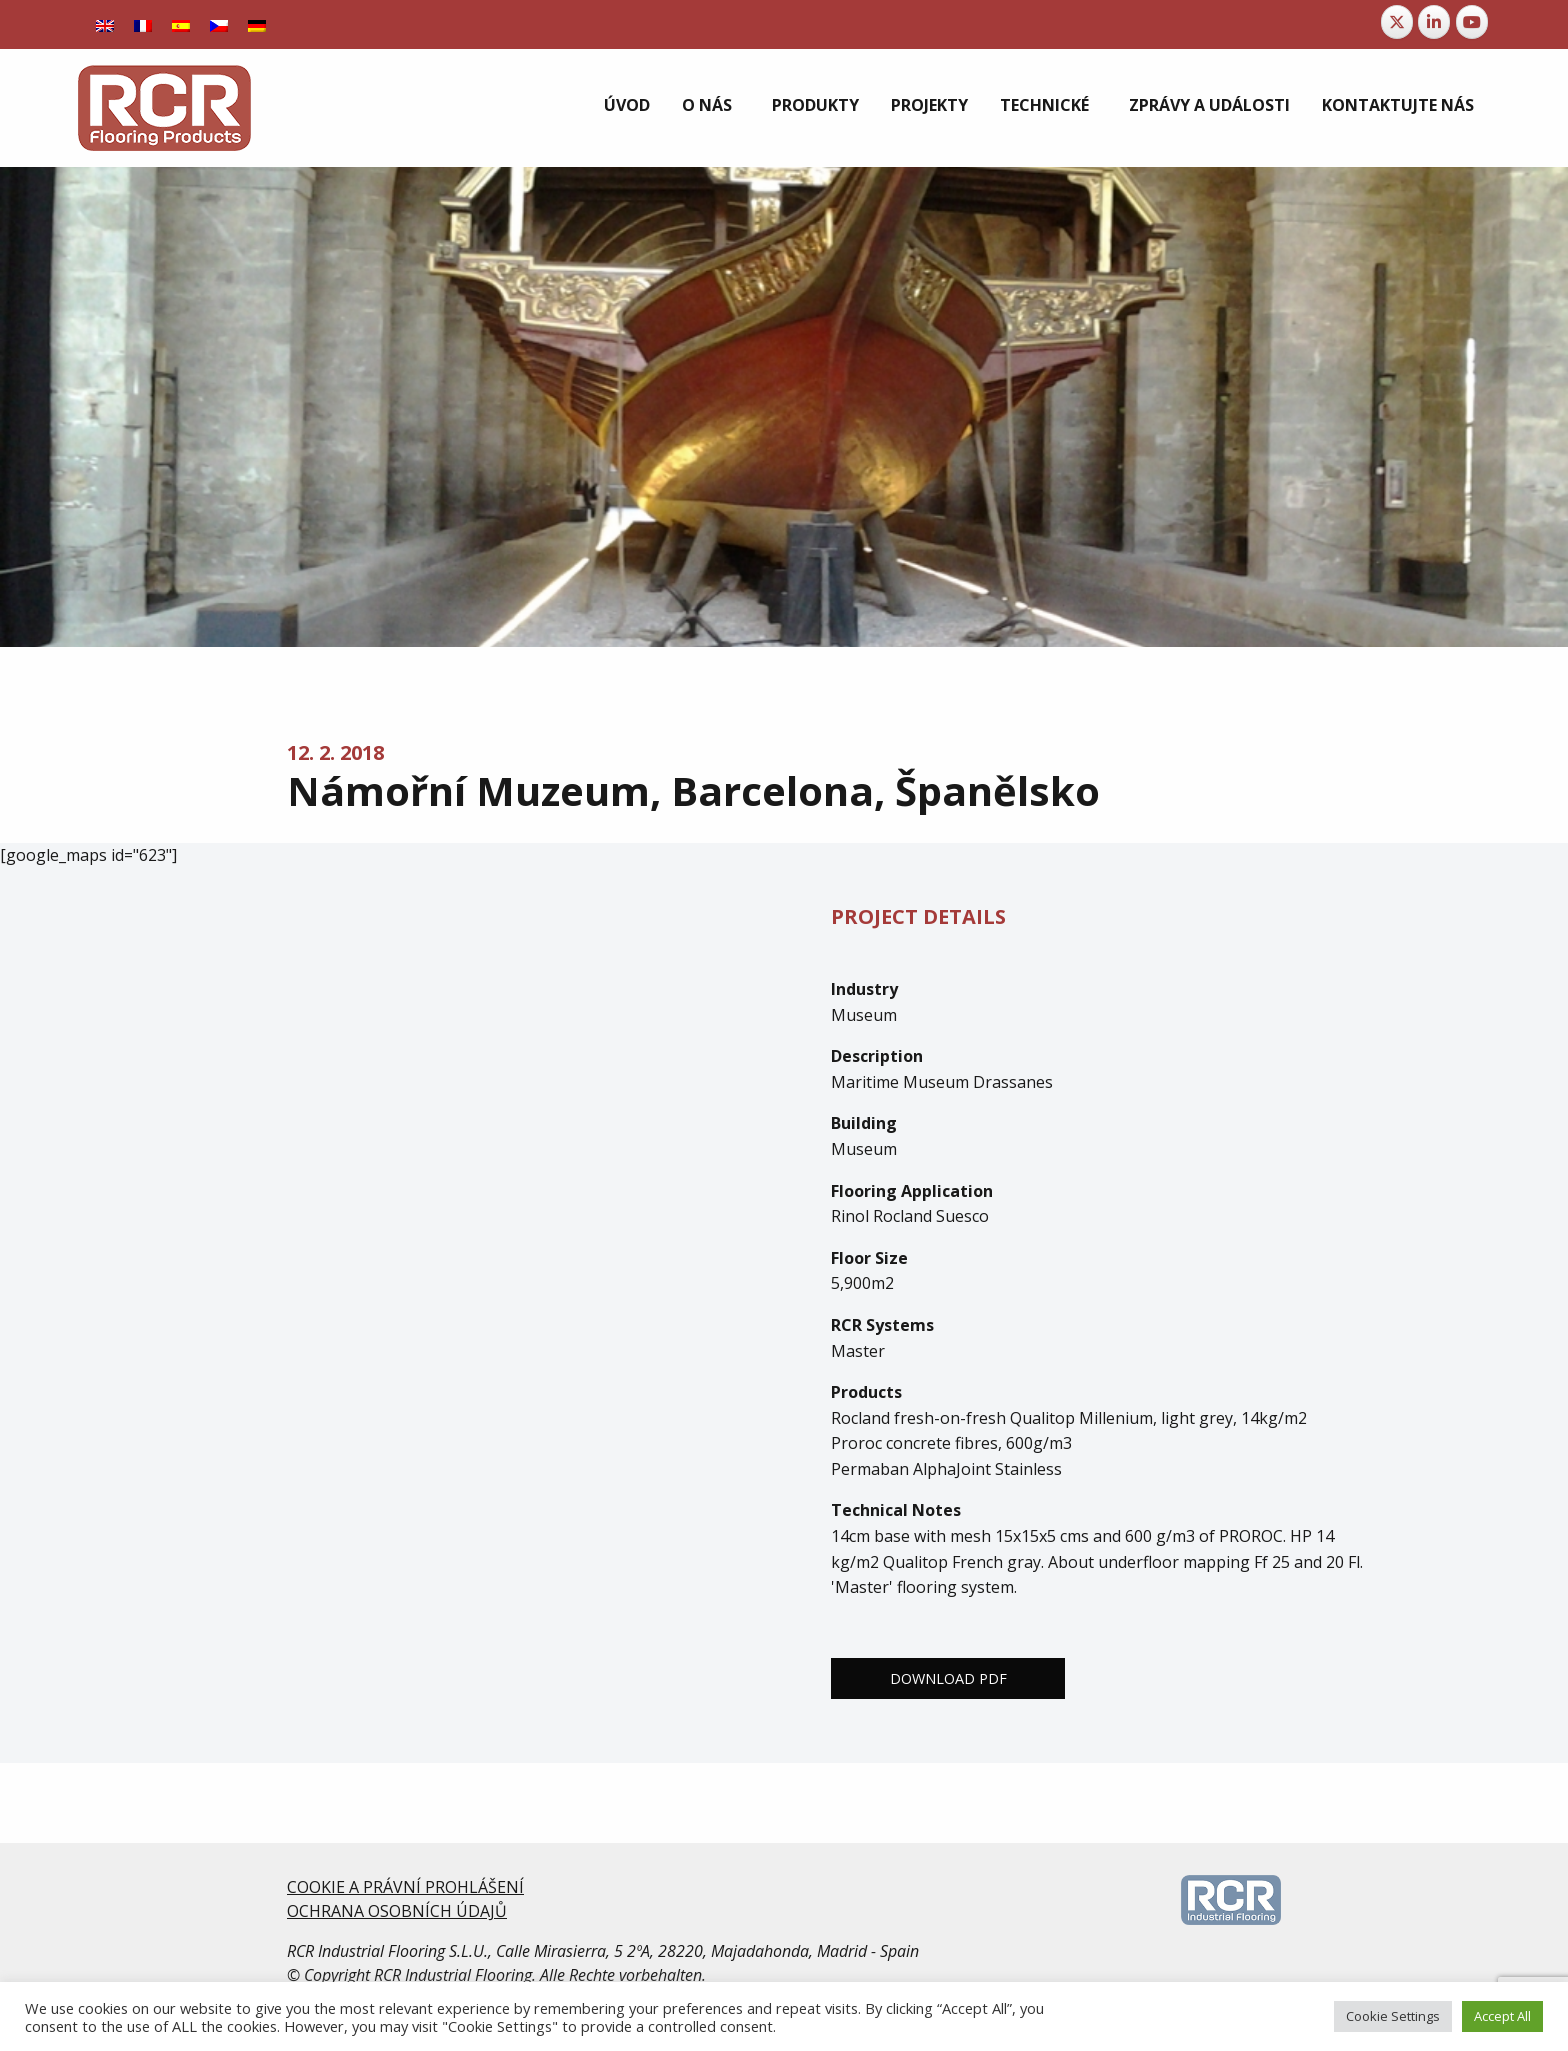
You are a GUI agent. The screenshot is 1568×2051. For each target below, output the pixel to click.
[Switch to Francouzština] (143, 24)
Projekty (929, 105)
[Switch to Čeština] (219, 24)
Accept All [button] (1502, 2016)
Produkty (815, 105)
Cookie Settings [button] (1393, 2016)
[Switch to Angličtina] (105, 24)
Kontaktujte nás (1398, 105)
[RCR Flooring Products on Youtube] (1472, 22)
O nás (707, 105)
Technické (1044, 105)
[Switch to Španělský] (181, 24)
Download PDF (948, 1678)
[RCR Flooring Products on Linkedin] (1434, 22)
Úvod (627, 105)
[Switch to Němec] (257, 24)
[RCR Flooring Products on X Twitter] (1397, 22)
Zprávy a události (1209, 105)
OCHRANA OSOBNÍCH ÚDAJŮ (397, 1911)
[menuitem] (627, 105)
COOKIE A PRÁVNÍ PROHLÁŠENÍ (405, 1887)
